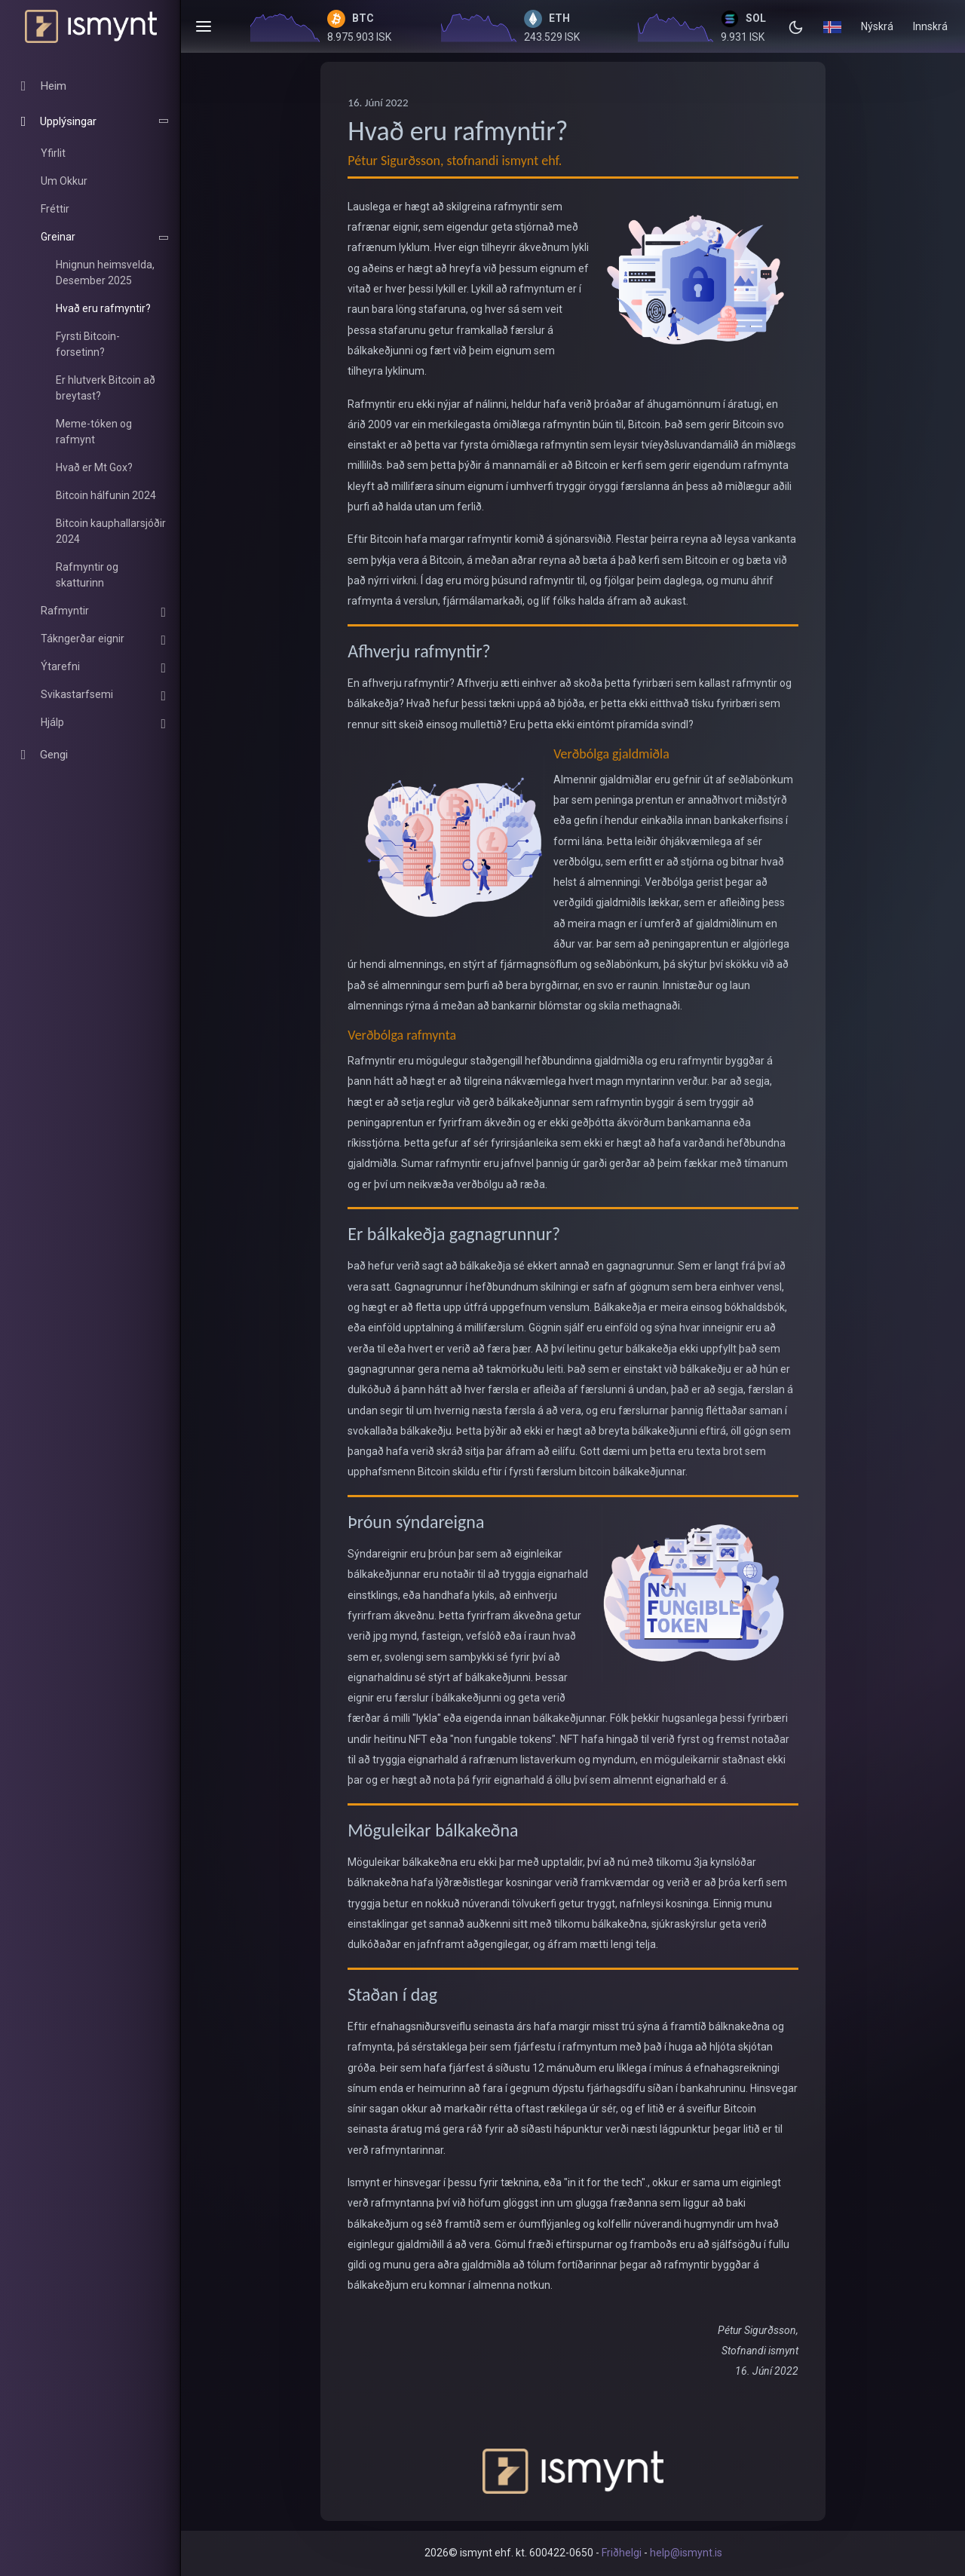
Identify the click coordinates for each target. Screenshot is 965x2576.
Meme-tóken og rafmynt (94, 432)
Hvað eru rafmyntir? (103, 308)
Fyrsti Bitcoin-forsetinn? (88, 344)
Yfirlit (53, 153)
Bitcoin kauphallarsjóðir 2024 (111, 531)
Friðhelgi (622, 2553)
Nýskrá (877, 26)
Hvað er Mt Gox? (94, 467)
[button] (832, 26)
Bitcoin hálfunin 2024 (106, 495)
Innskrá (930, 26)
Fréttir (55, 209)
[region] (90, 426)
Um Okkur (64, 181)
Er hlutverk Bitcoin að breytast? (105, 388)
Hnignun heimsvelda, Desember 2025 (105, 272)
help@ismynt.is (686, 2553)
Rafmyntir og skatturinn (87, 575)
